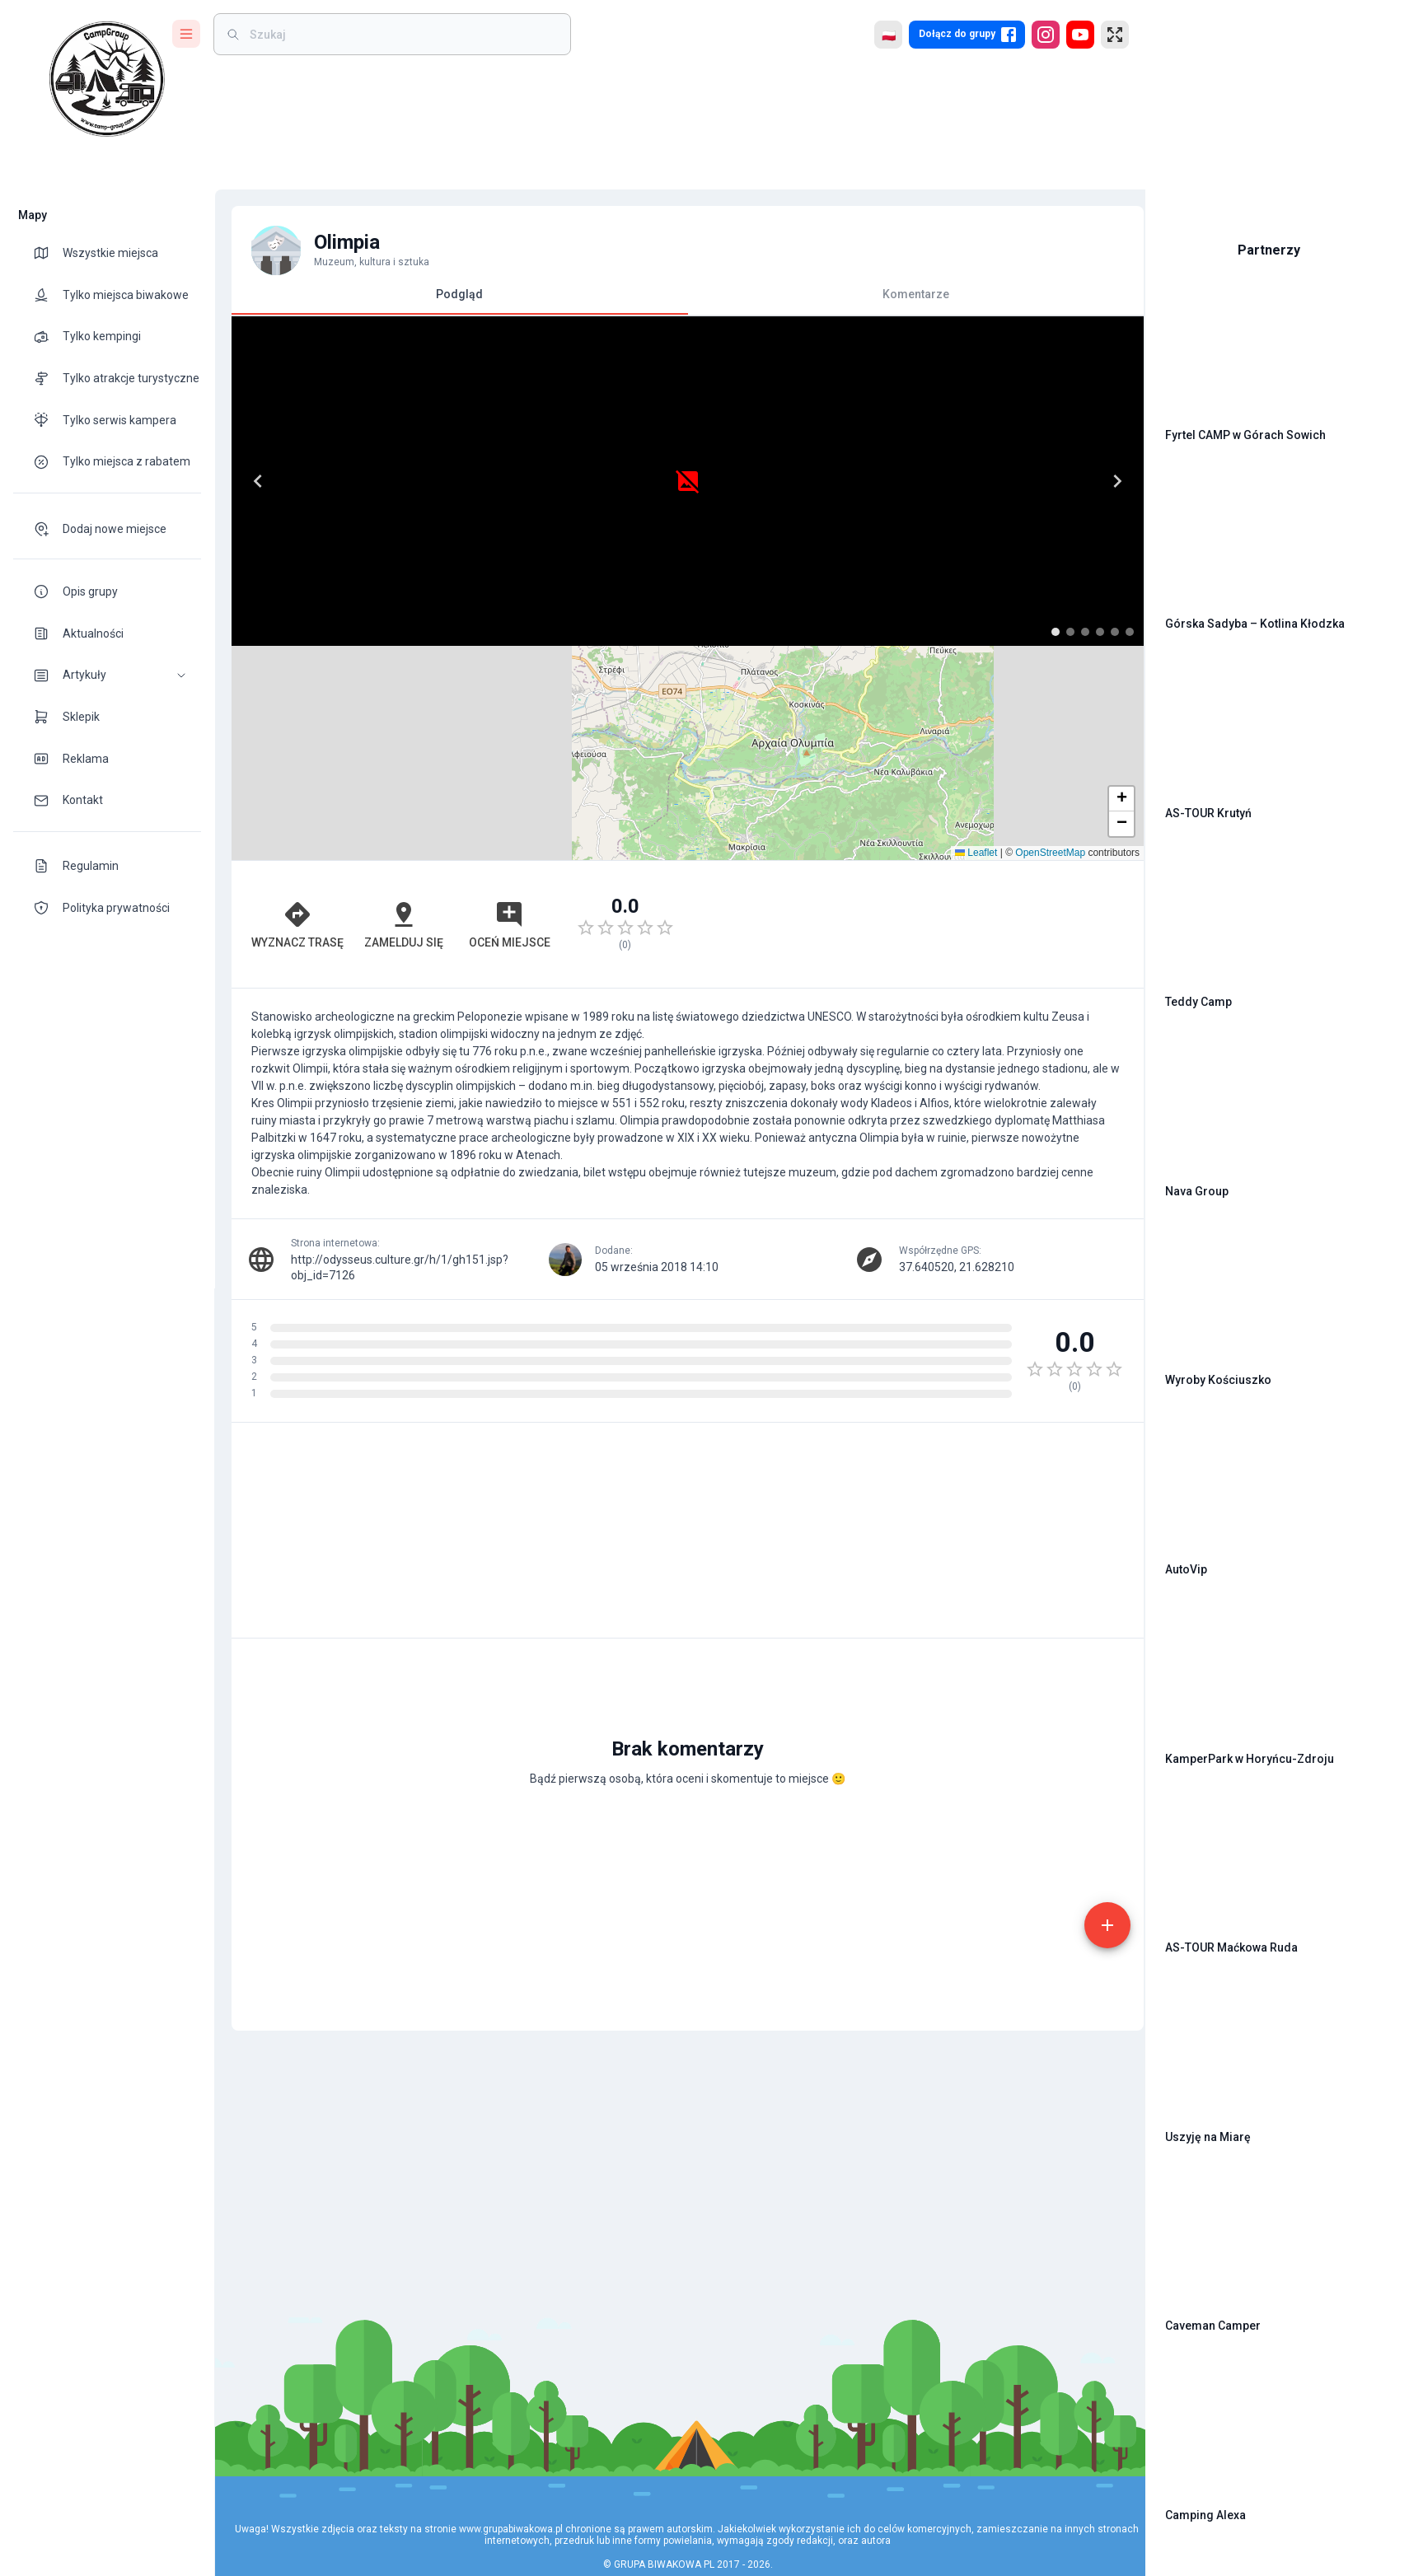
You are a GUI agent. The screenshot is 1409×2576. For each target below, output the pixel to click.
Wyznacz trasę (294, 709)
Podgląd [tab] (451, 301)
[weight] (402, 34)
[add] (1076, 1747)
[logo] (107, 79)
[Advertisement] (892, 710)
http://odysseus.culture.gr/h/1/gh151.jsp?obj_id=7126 (431, 1045)
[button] (107, 675)
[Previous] (257, 481)
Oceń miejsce (495, 710)
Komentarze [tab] (892, 294)
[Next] (645, 481)
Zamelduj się (394, 710)
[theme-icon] (48, 253)
